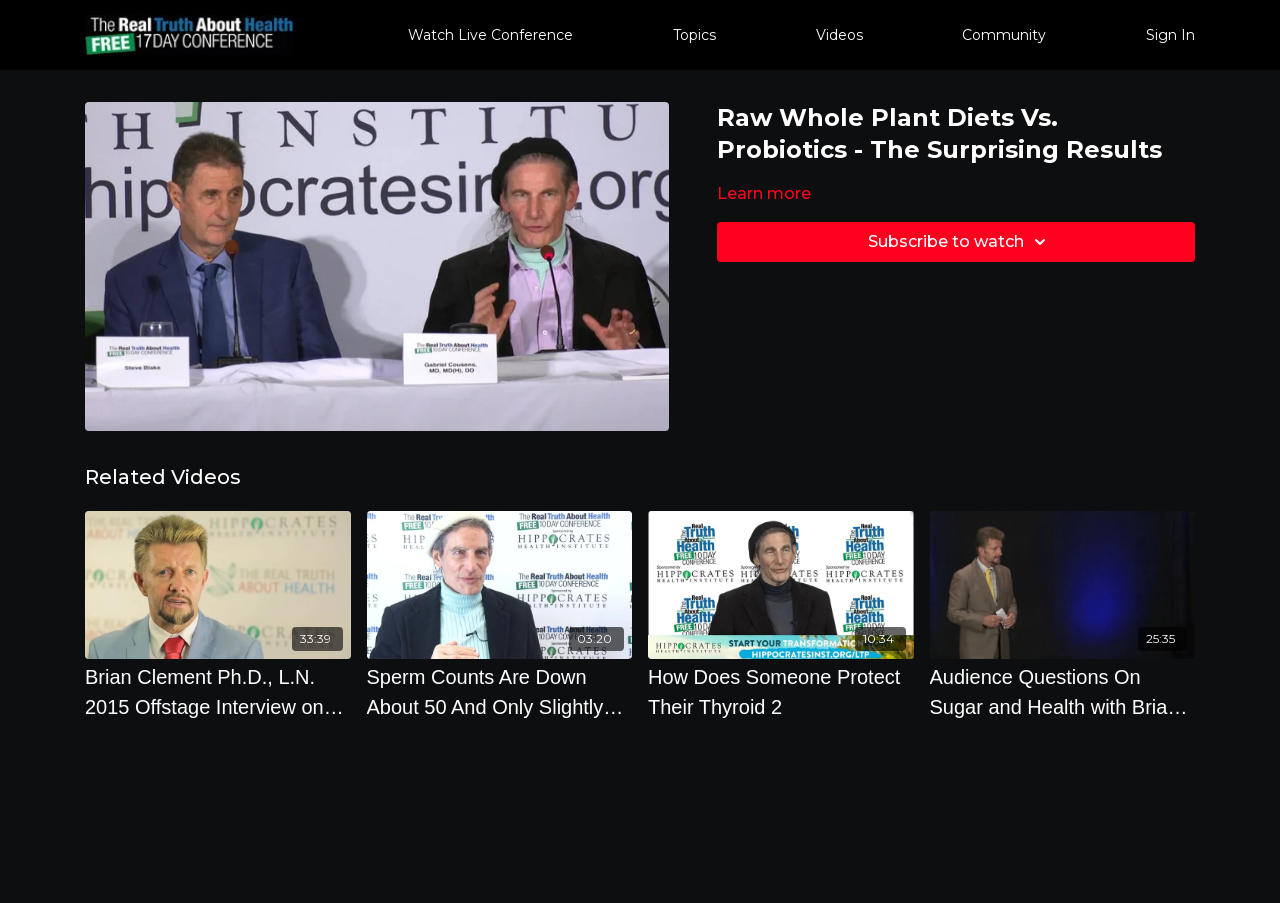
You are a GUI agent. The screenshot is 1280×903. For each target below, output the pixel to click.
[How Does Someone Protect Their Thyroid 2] (781, 692)
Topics (694, 35)
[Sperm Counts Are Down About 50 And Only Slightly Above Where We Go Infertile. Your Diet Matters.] (500, 692)
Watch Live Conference (490, 35)
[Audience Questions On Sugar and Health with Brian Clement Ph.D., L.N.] (1063, 692)
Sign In (1170, 35)
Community (1004, 35)
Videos (839, 35)
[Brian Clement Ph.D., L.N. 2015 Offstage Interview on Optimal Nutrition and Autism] (218, 692)
